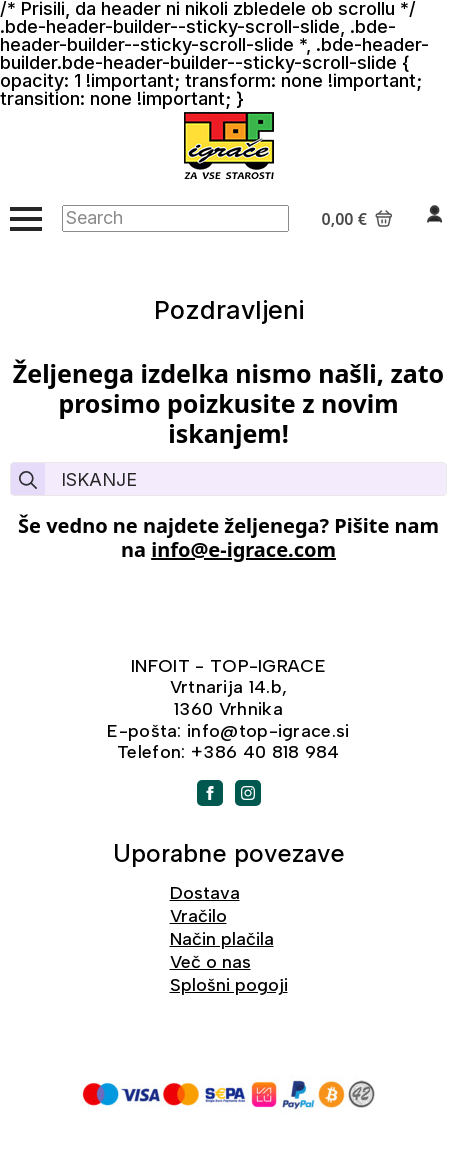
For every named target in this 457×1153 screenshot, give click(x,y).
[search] (28, 480)
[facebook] (210, 793)
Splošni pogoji (229, 985)
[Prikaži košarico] (357, 219)
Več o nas (210, 962)
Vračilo (198, 916)
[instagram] (248, 793)
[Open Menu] (26, 219)
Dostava (205, 893)
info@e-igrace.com (243, 549)
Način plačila (222, 939)
